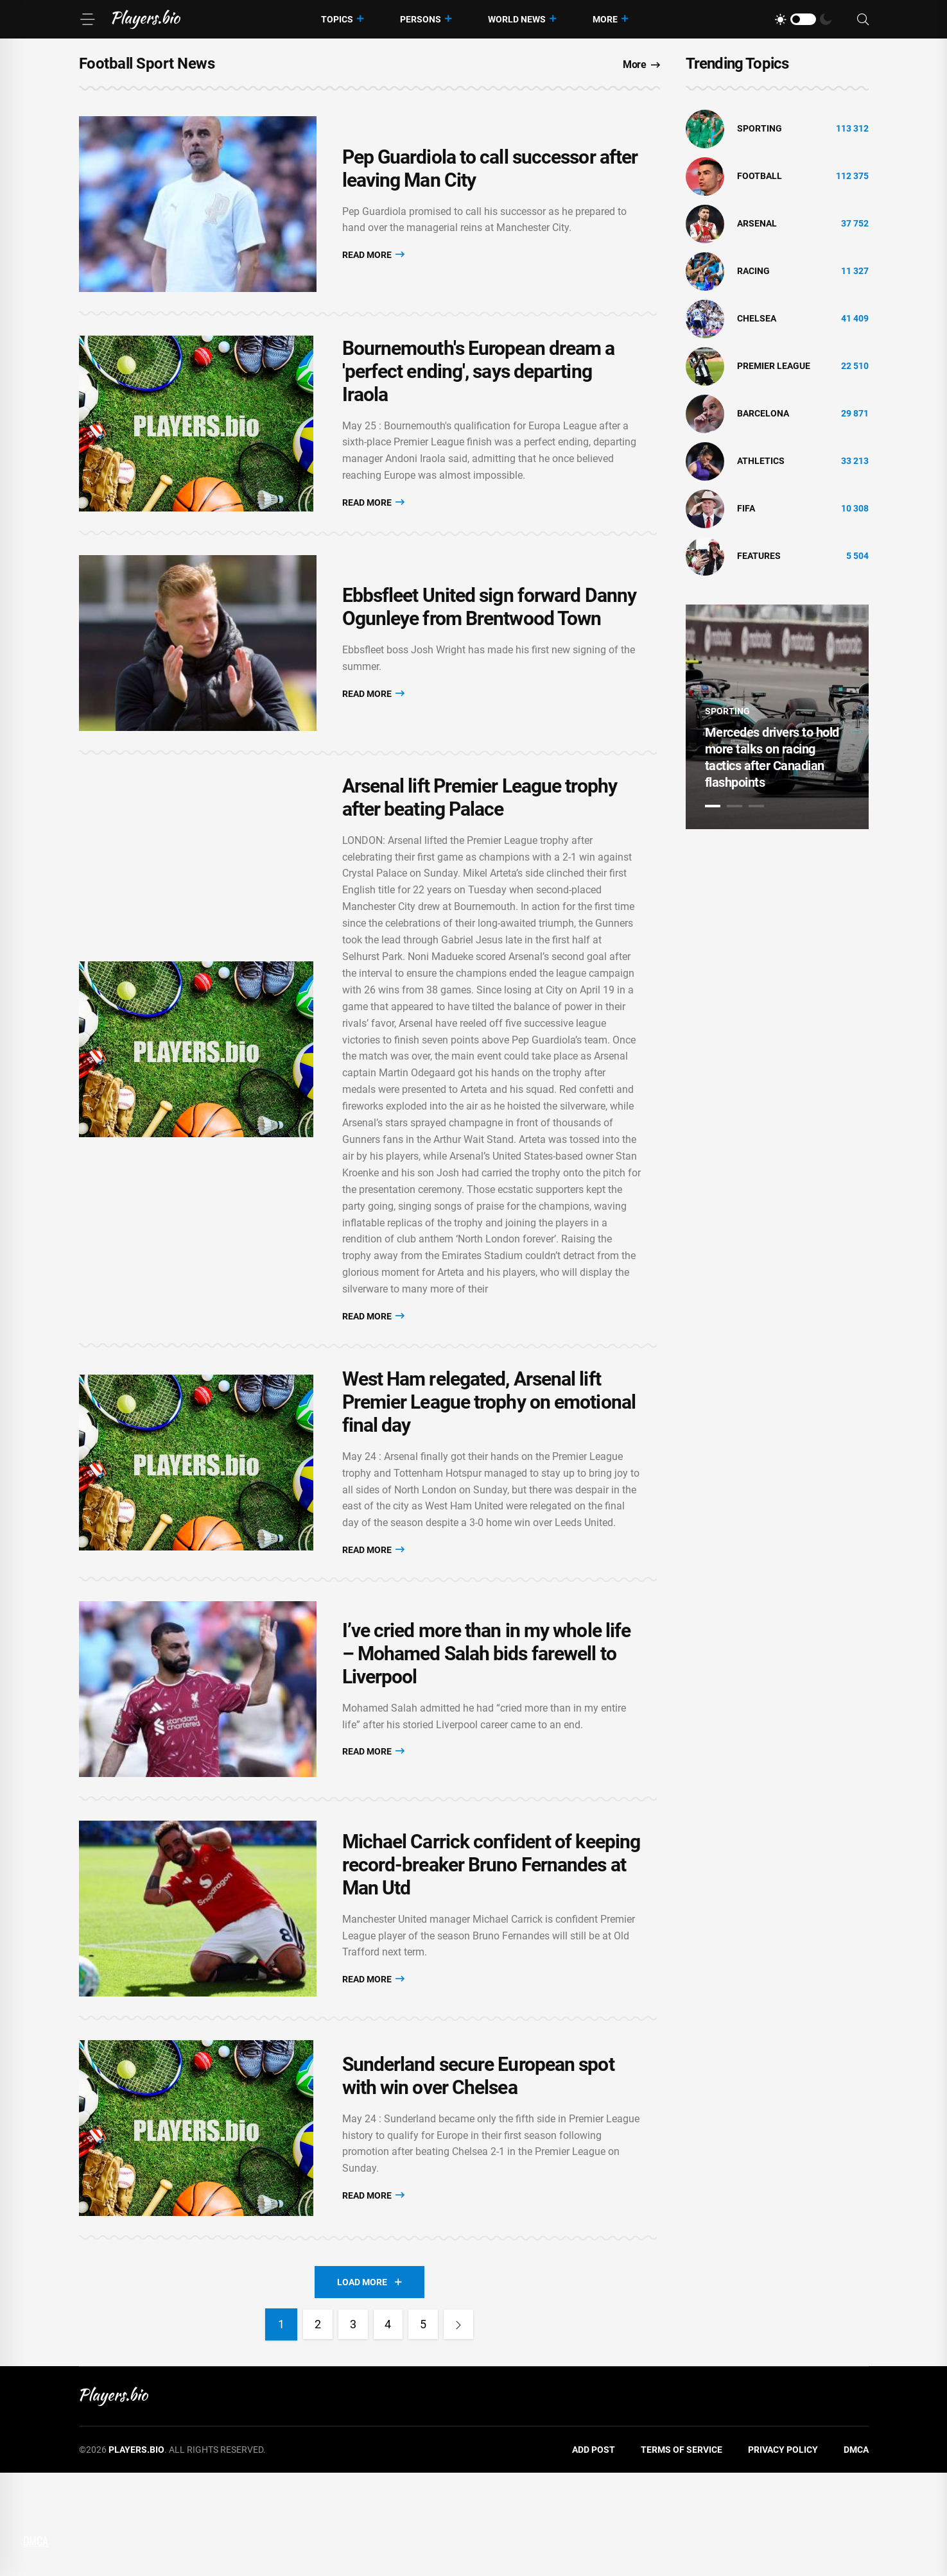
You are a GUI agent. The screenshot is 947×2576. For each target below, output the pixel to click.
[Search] (863, 19)
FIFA (746, 508)
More (605, 19)
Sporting (759, 128)
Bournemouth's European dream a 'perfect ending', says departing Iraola (478, 396)
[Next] (464, 2427)
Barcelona (763, 413)
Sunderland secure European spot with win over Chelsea (478, 2170)
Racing (753, 271)
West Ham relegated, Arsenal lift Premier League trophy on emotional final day (489, 1453)
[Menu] (87, 19)
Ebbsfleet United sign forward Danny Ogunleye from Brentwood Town (489, 649)
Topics (337, 19)
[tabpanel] (777, 717)
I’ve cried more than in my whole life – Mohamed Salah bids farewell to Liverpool (486, 1714)
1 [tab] (712, 806)
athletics (761, 461)
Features (759, 556)
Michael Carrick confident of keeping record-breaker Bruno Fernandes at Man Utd (491, 1942)
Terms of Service (681, 2552)
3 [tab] (756, 806)
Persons (420, 19)
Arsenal (757, 223)
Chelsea (756, 318)
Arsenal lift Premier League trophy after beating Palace (479, 847)
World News (517, 19)
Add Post (593, 2552)
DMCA (856, 2552)
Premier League (773, 366)
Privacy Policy (783, 2552)
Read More (373, 262)
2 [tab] (734, 806)
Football (759, 176)
